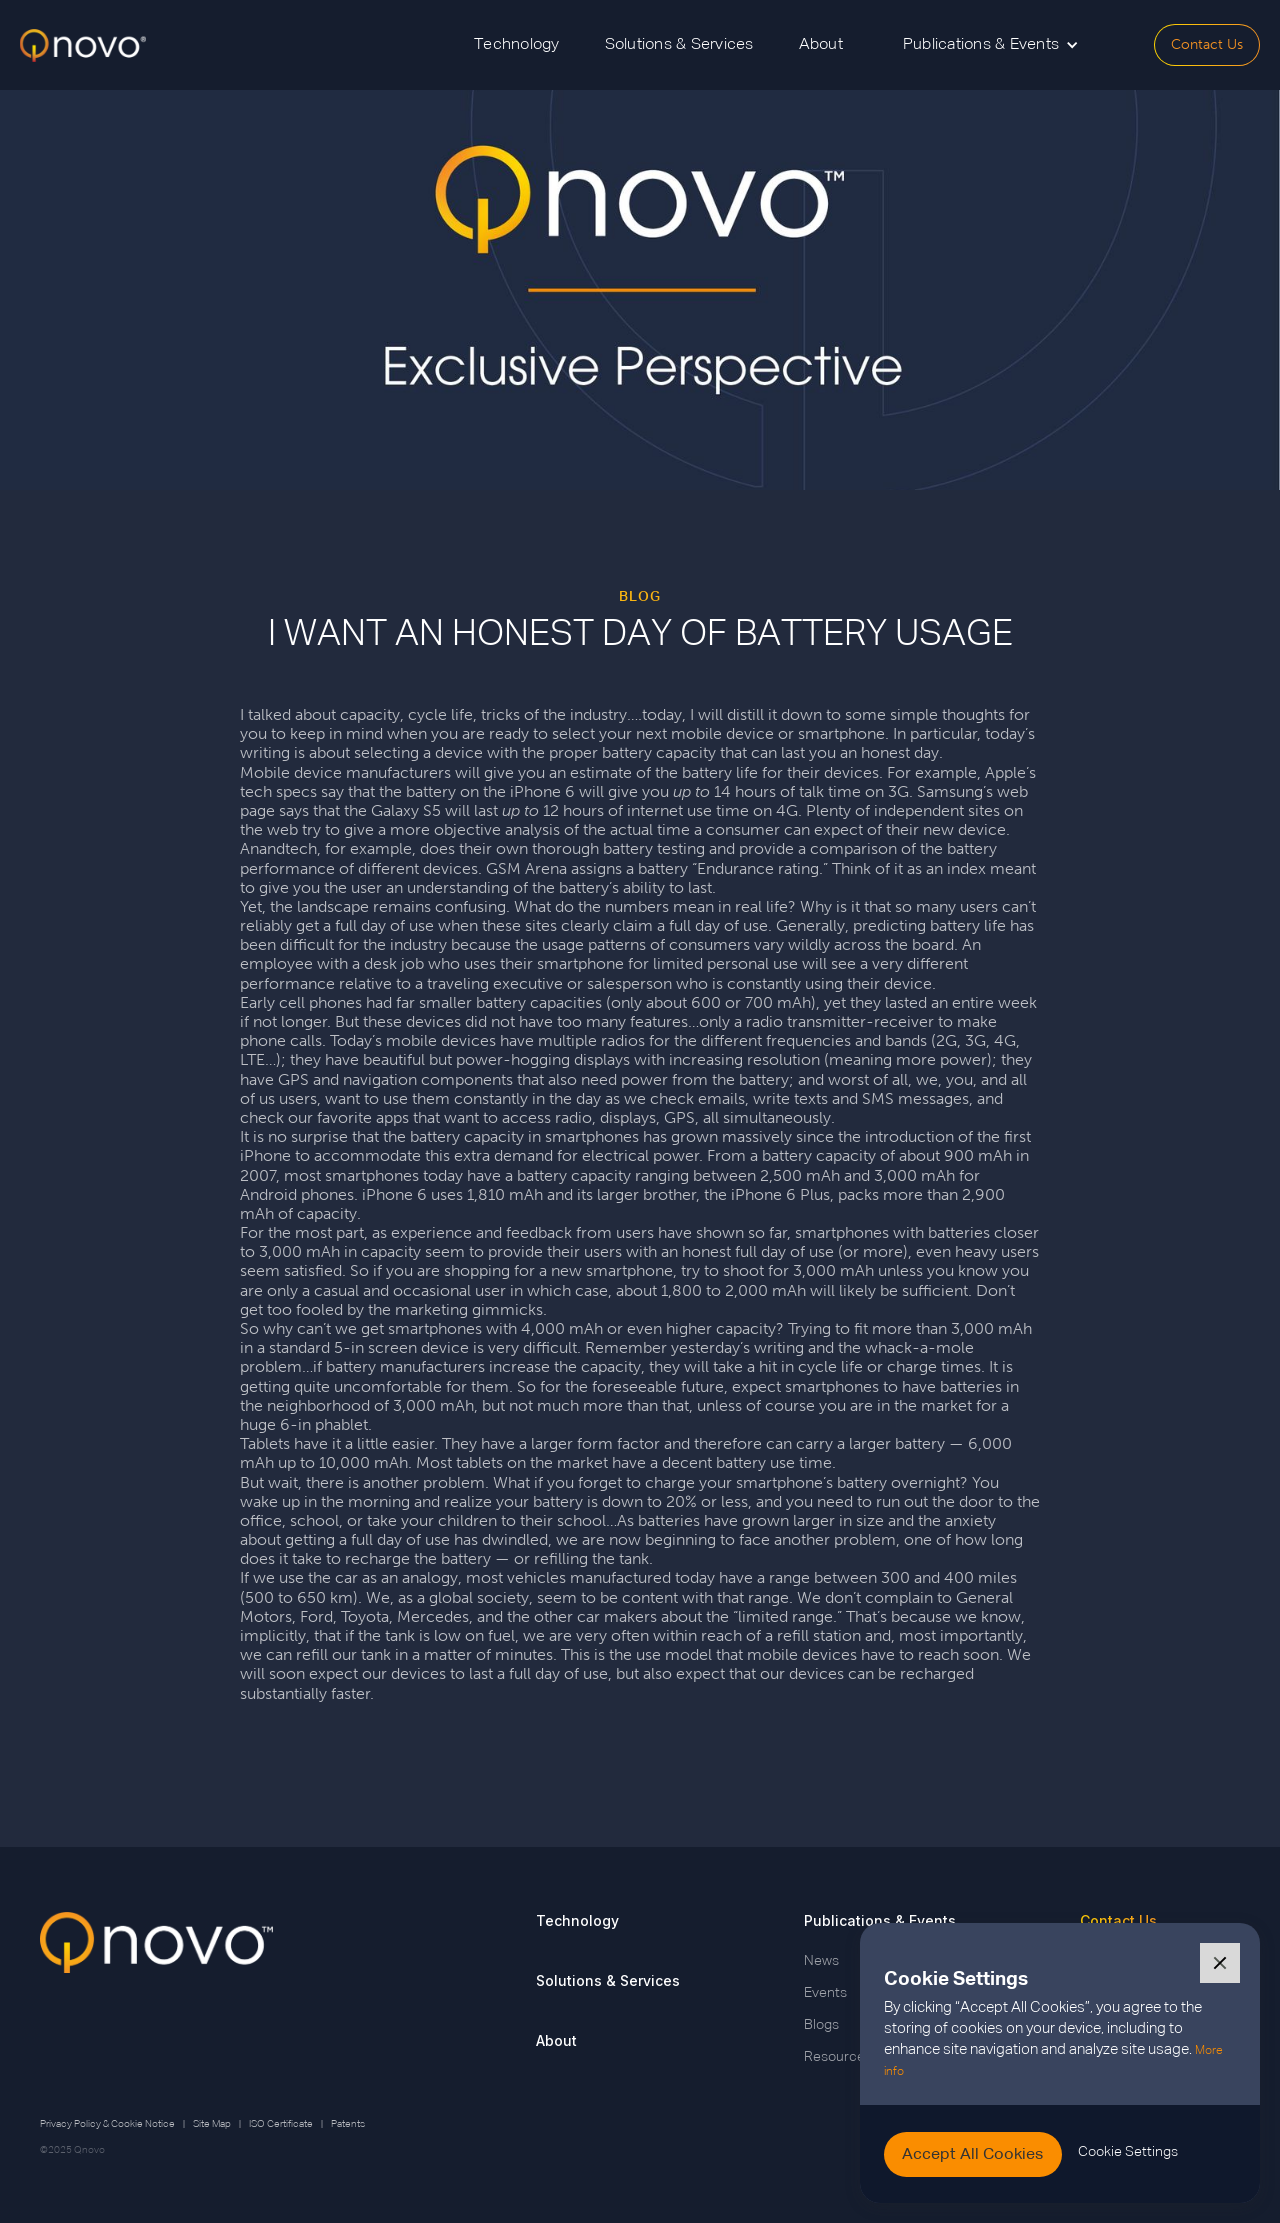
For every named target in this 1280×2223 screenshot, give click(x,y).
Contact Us (1207, 44)
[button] (991, 45)
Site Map (212, 2124)
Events (825, 1993)
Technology (517, 45)
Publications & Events (880, 1920)
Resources (838, 2057)
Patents (348, 2124)
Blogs (821, 2025)
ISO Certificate (281, 2124)
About (821, 45)
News (821, 1961)
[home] (83, 45)
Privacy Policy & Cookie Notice (107, 2124)
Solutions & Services (679, 45)
